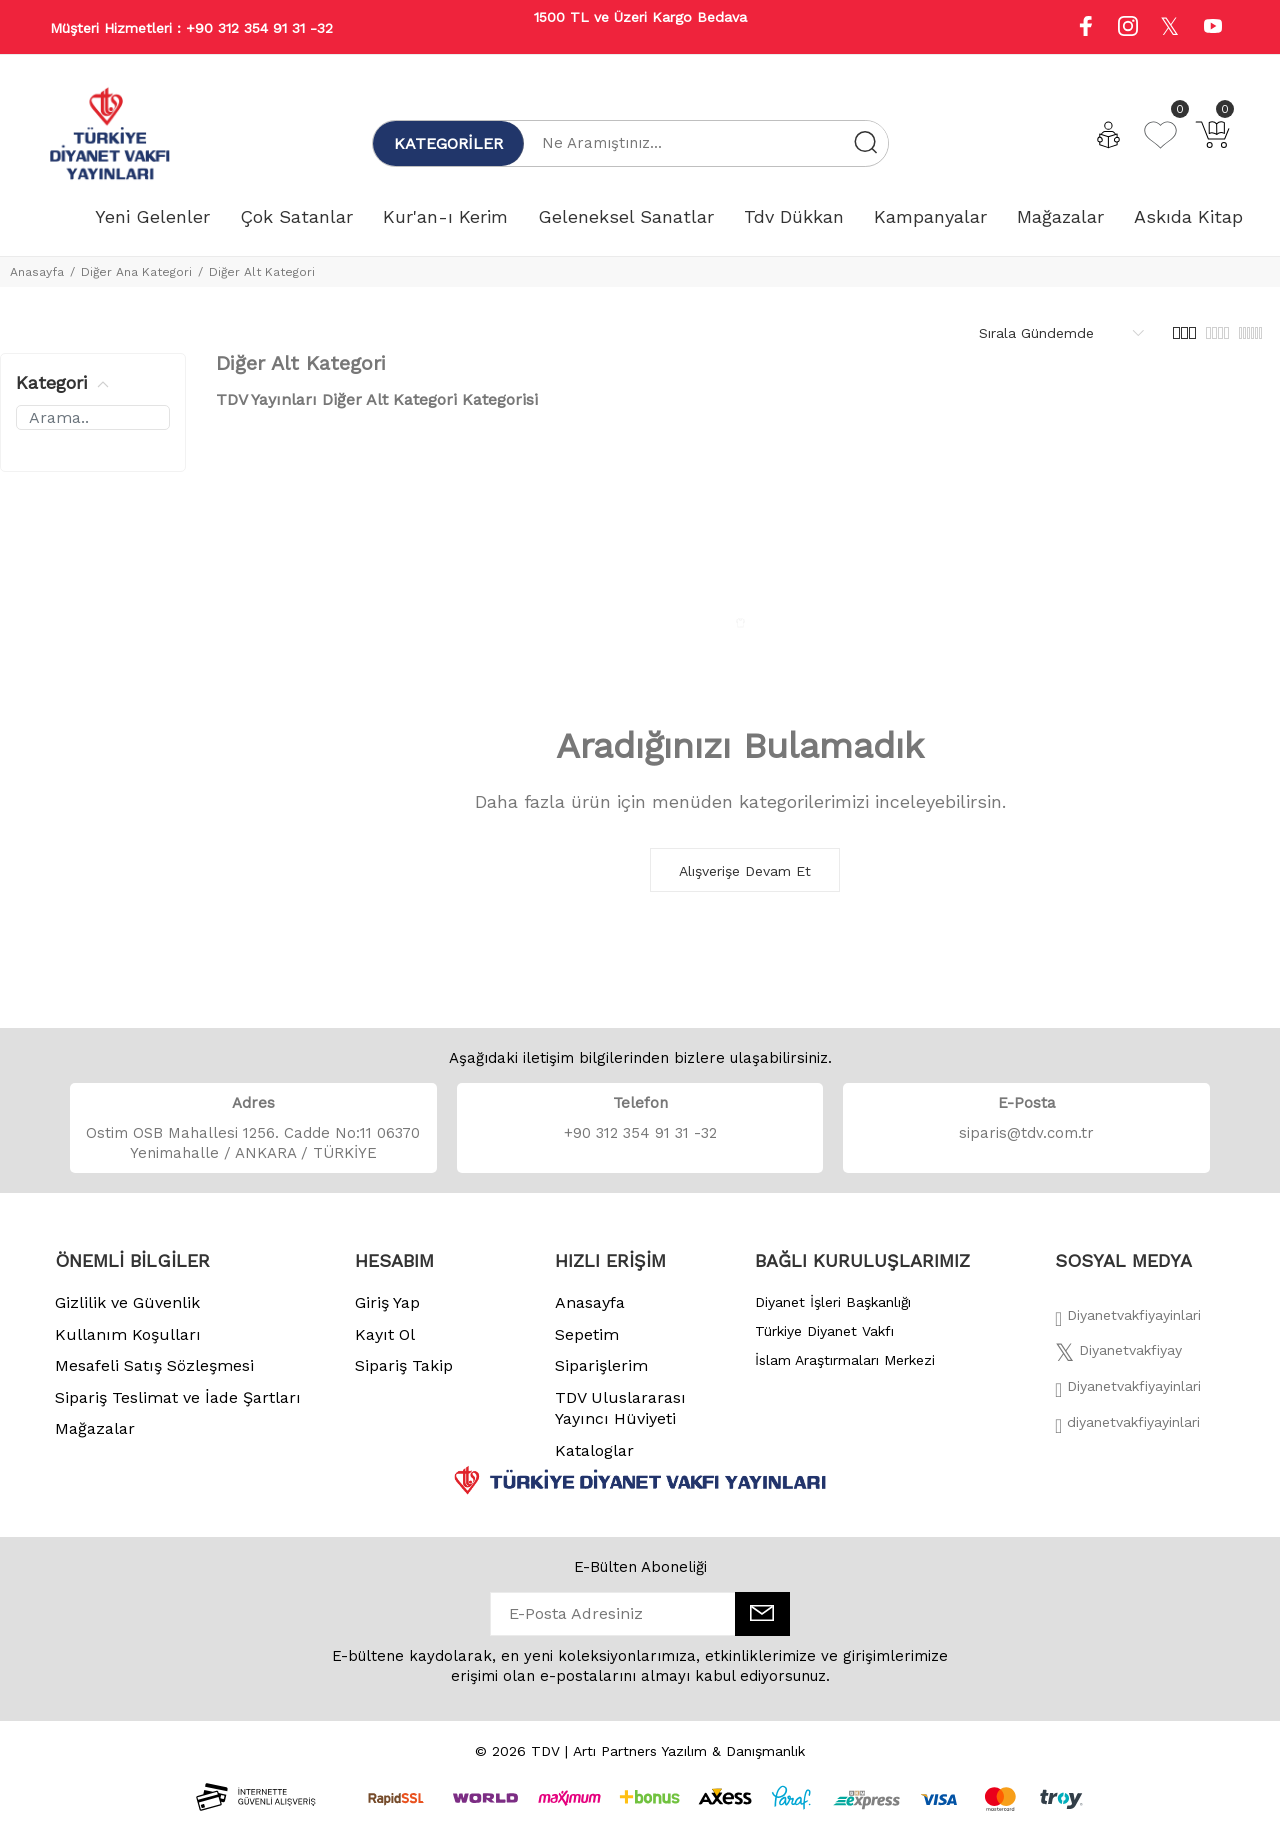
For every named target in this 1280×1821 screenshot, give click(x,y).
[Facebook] (1128, 1321)
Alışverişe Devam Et (745, 871)
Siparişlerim (601, 1365)
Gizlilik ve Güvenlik (127, 1302)
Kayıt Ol (385, 1334)
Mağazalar (95, 1428)
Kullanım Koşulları (128, 1334)
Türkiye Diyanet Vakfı (824, 1331)
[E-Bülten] (762, 1614)
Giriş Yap (387, 1302)
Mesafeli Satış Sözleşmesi (154, 1365)
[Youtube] (1213, 28)
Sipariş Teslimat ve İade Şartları (178, 1397)
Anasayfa (37, 272)
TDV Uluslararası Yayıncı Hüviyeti (620, 1408)
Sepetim (587, 1334)
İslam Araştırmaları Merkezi (845, 1360)
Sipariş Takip (404, 1365)
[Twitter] (1118, 1356)
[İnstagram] (1128, 1392)
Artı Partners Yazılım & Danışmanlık (689, 1751)
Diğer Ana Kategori (136, 272)
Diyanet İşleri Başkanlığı (833, 1302)
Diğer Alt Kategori (262, 272)
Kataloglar (594, 1450)
